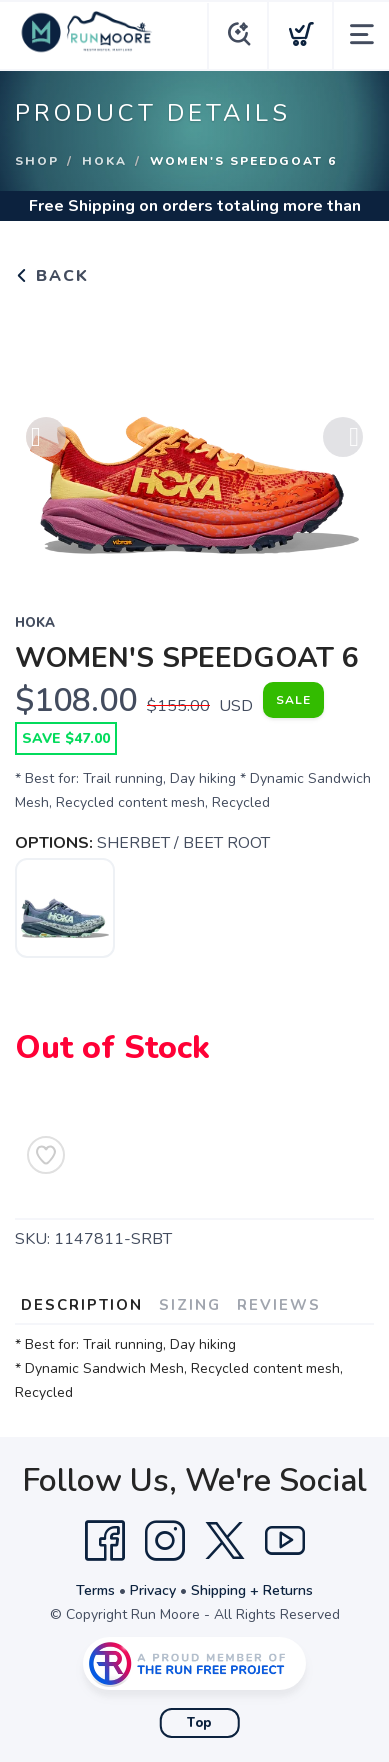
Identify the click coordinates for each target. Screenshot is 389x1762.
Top (199, 1723)
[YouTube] (285, 1541)
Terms (95, 1590)
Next (343, 438)
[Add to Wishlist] (46, 1155)
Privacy (153, 1590)
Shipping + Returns (252, 1590)
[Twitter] (225, 1541)
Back (52, 276)
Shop (37, 161)
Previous (46, 438)
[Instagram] (165, 1541)
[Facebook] (105, 1541)
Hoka (104, 161)
